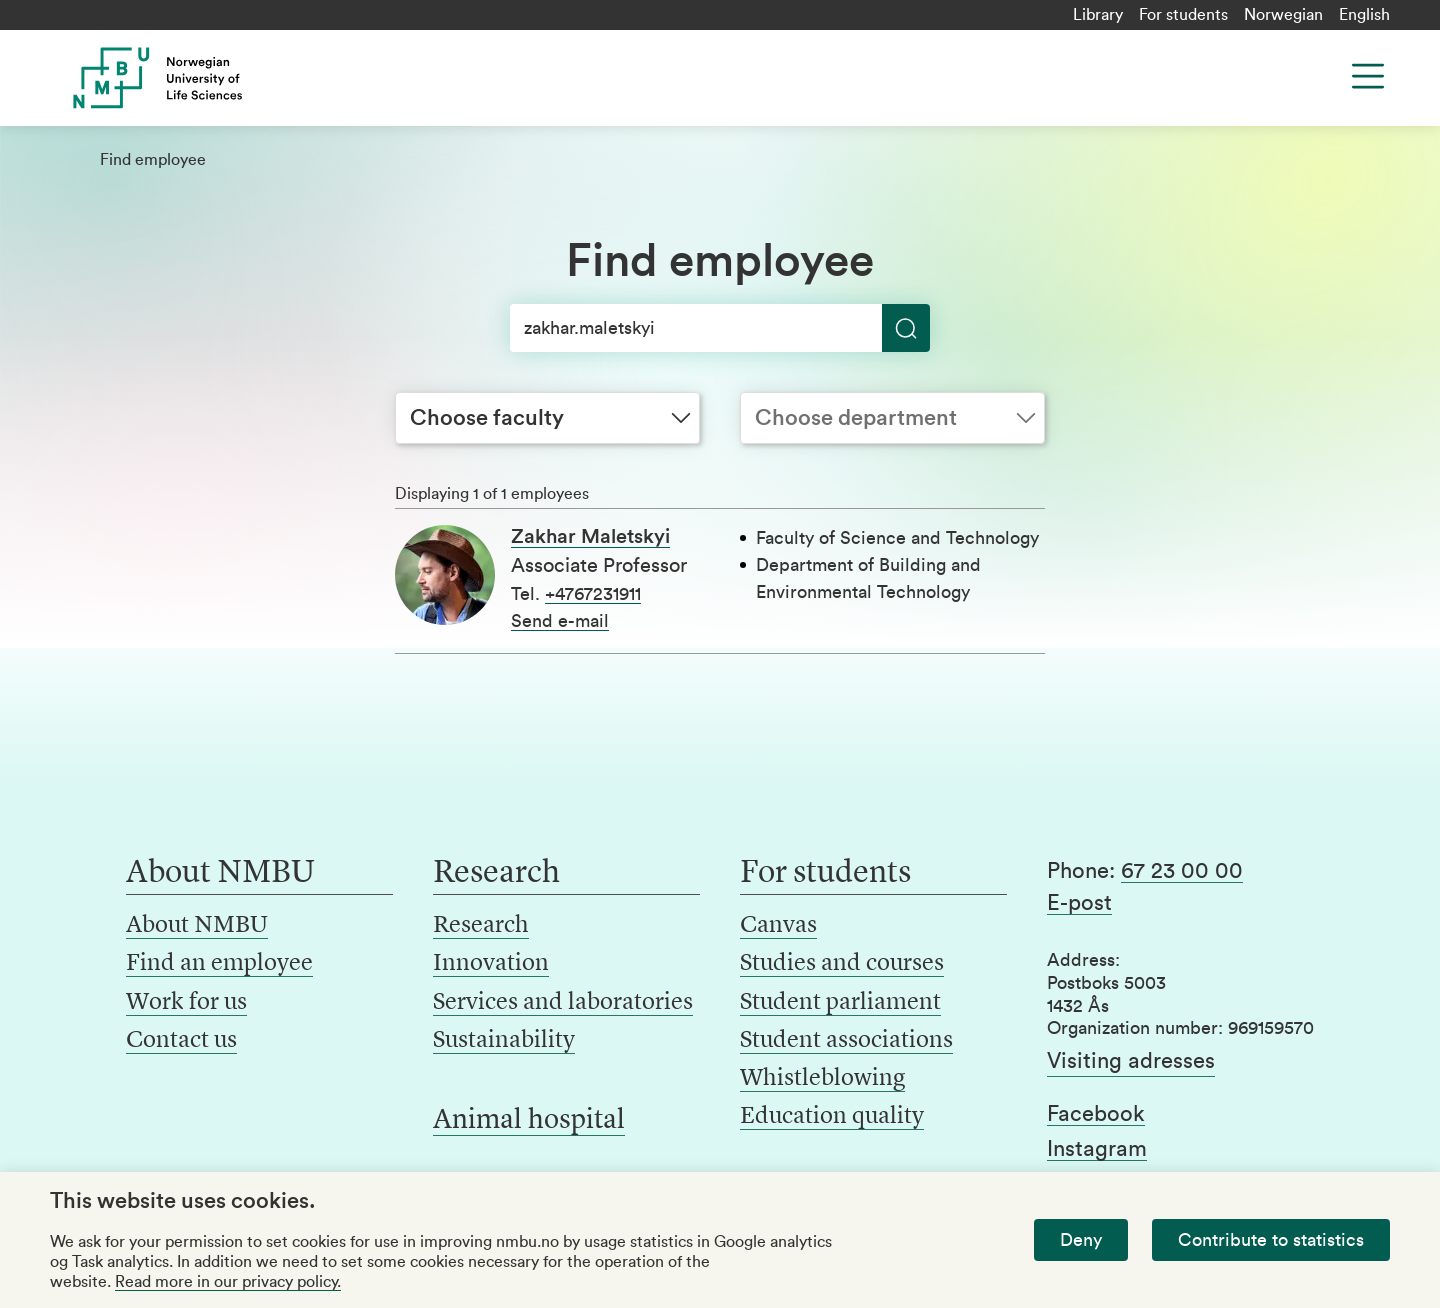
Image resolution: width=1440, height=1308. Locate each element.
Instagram (1097, 1149)
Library (1098, 15)
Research (481, 926)
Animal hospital (529, 1121)
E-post (1079, 903)
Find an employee (219, 964)
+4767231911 (593, 594)
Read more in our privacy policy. (228, 1282)
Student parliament (840, 1003)
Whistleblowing (822, 1079)
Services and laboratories (563, 1003)
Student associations (846, 1041)
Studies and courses (842, 964)
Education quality (832, 1117)
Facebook (1096, 1114)
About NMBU (197, 926)
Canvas (778, 926)
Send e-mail (560, 621)
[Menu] (1368, 76)
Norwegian (1283, 15)
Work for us (186, 1003)
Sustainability (504, 1041)
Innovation (491, 964)
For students (1183, 15)
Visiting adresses (1131, 1061)
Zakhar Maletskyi (590, 537)
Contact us (181, 1041)
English (1364, 15)
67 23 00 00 (1182, 871)
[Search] (720, 328)
